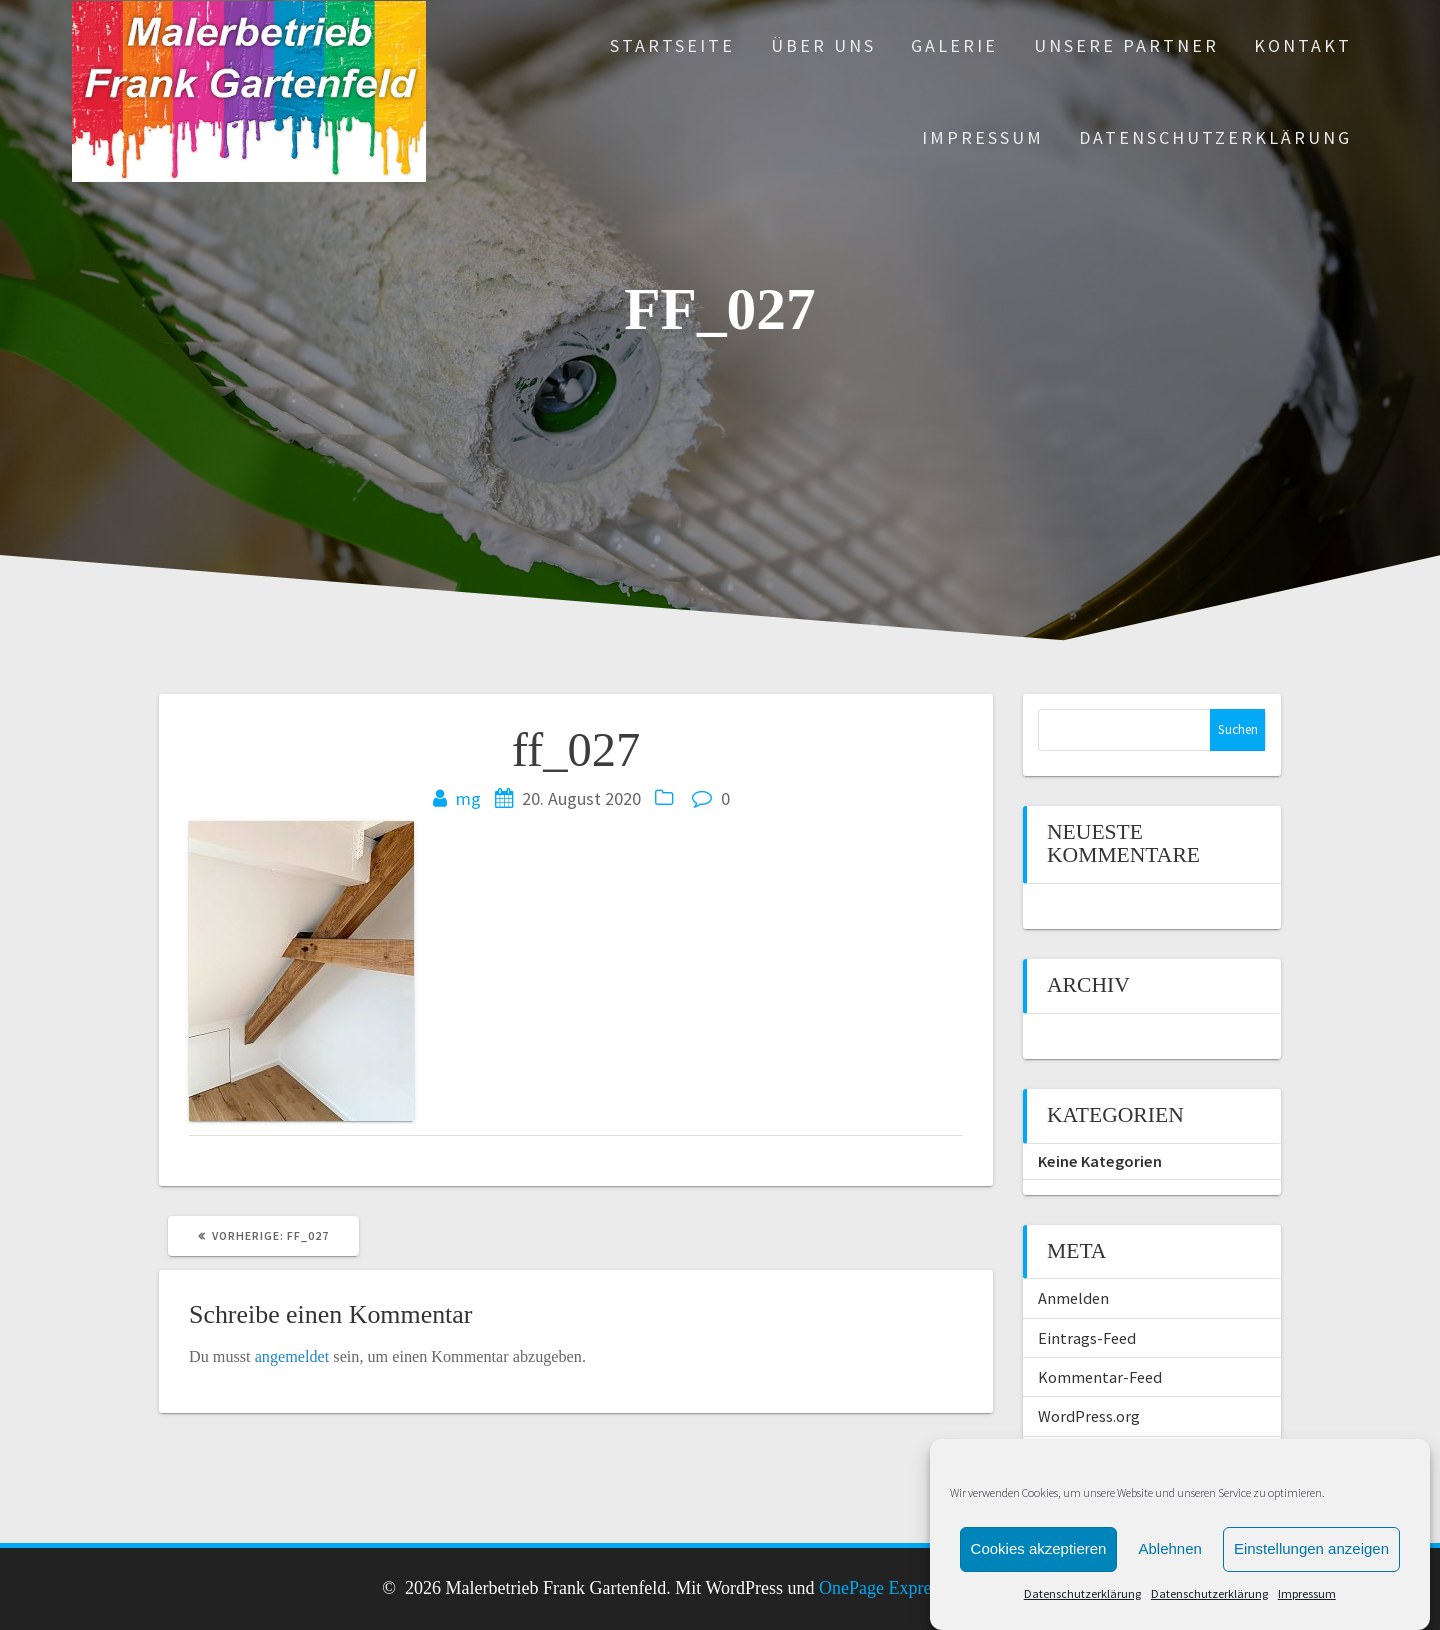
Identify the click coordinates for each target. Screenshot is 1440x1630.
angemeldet (292, 1357)
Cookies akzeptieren (1039, 1580)
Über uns (823, 45)
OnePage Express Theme (909, 1588)
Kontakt (1303, 45)
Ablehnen (1169, 1580)
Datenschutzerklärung (1215, 137)
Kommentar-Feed (1100, 1377)
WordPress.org (1089, 1416)
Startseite (672, 45)
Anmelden (1073, 1298)
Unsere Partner (1126, 45)
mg (468, 798)
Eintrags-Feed (1087, 1338)
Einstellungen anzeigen (1311, 1580)
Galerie (954, 45)
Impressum (983, 137)
